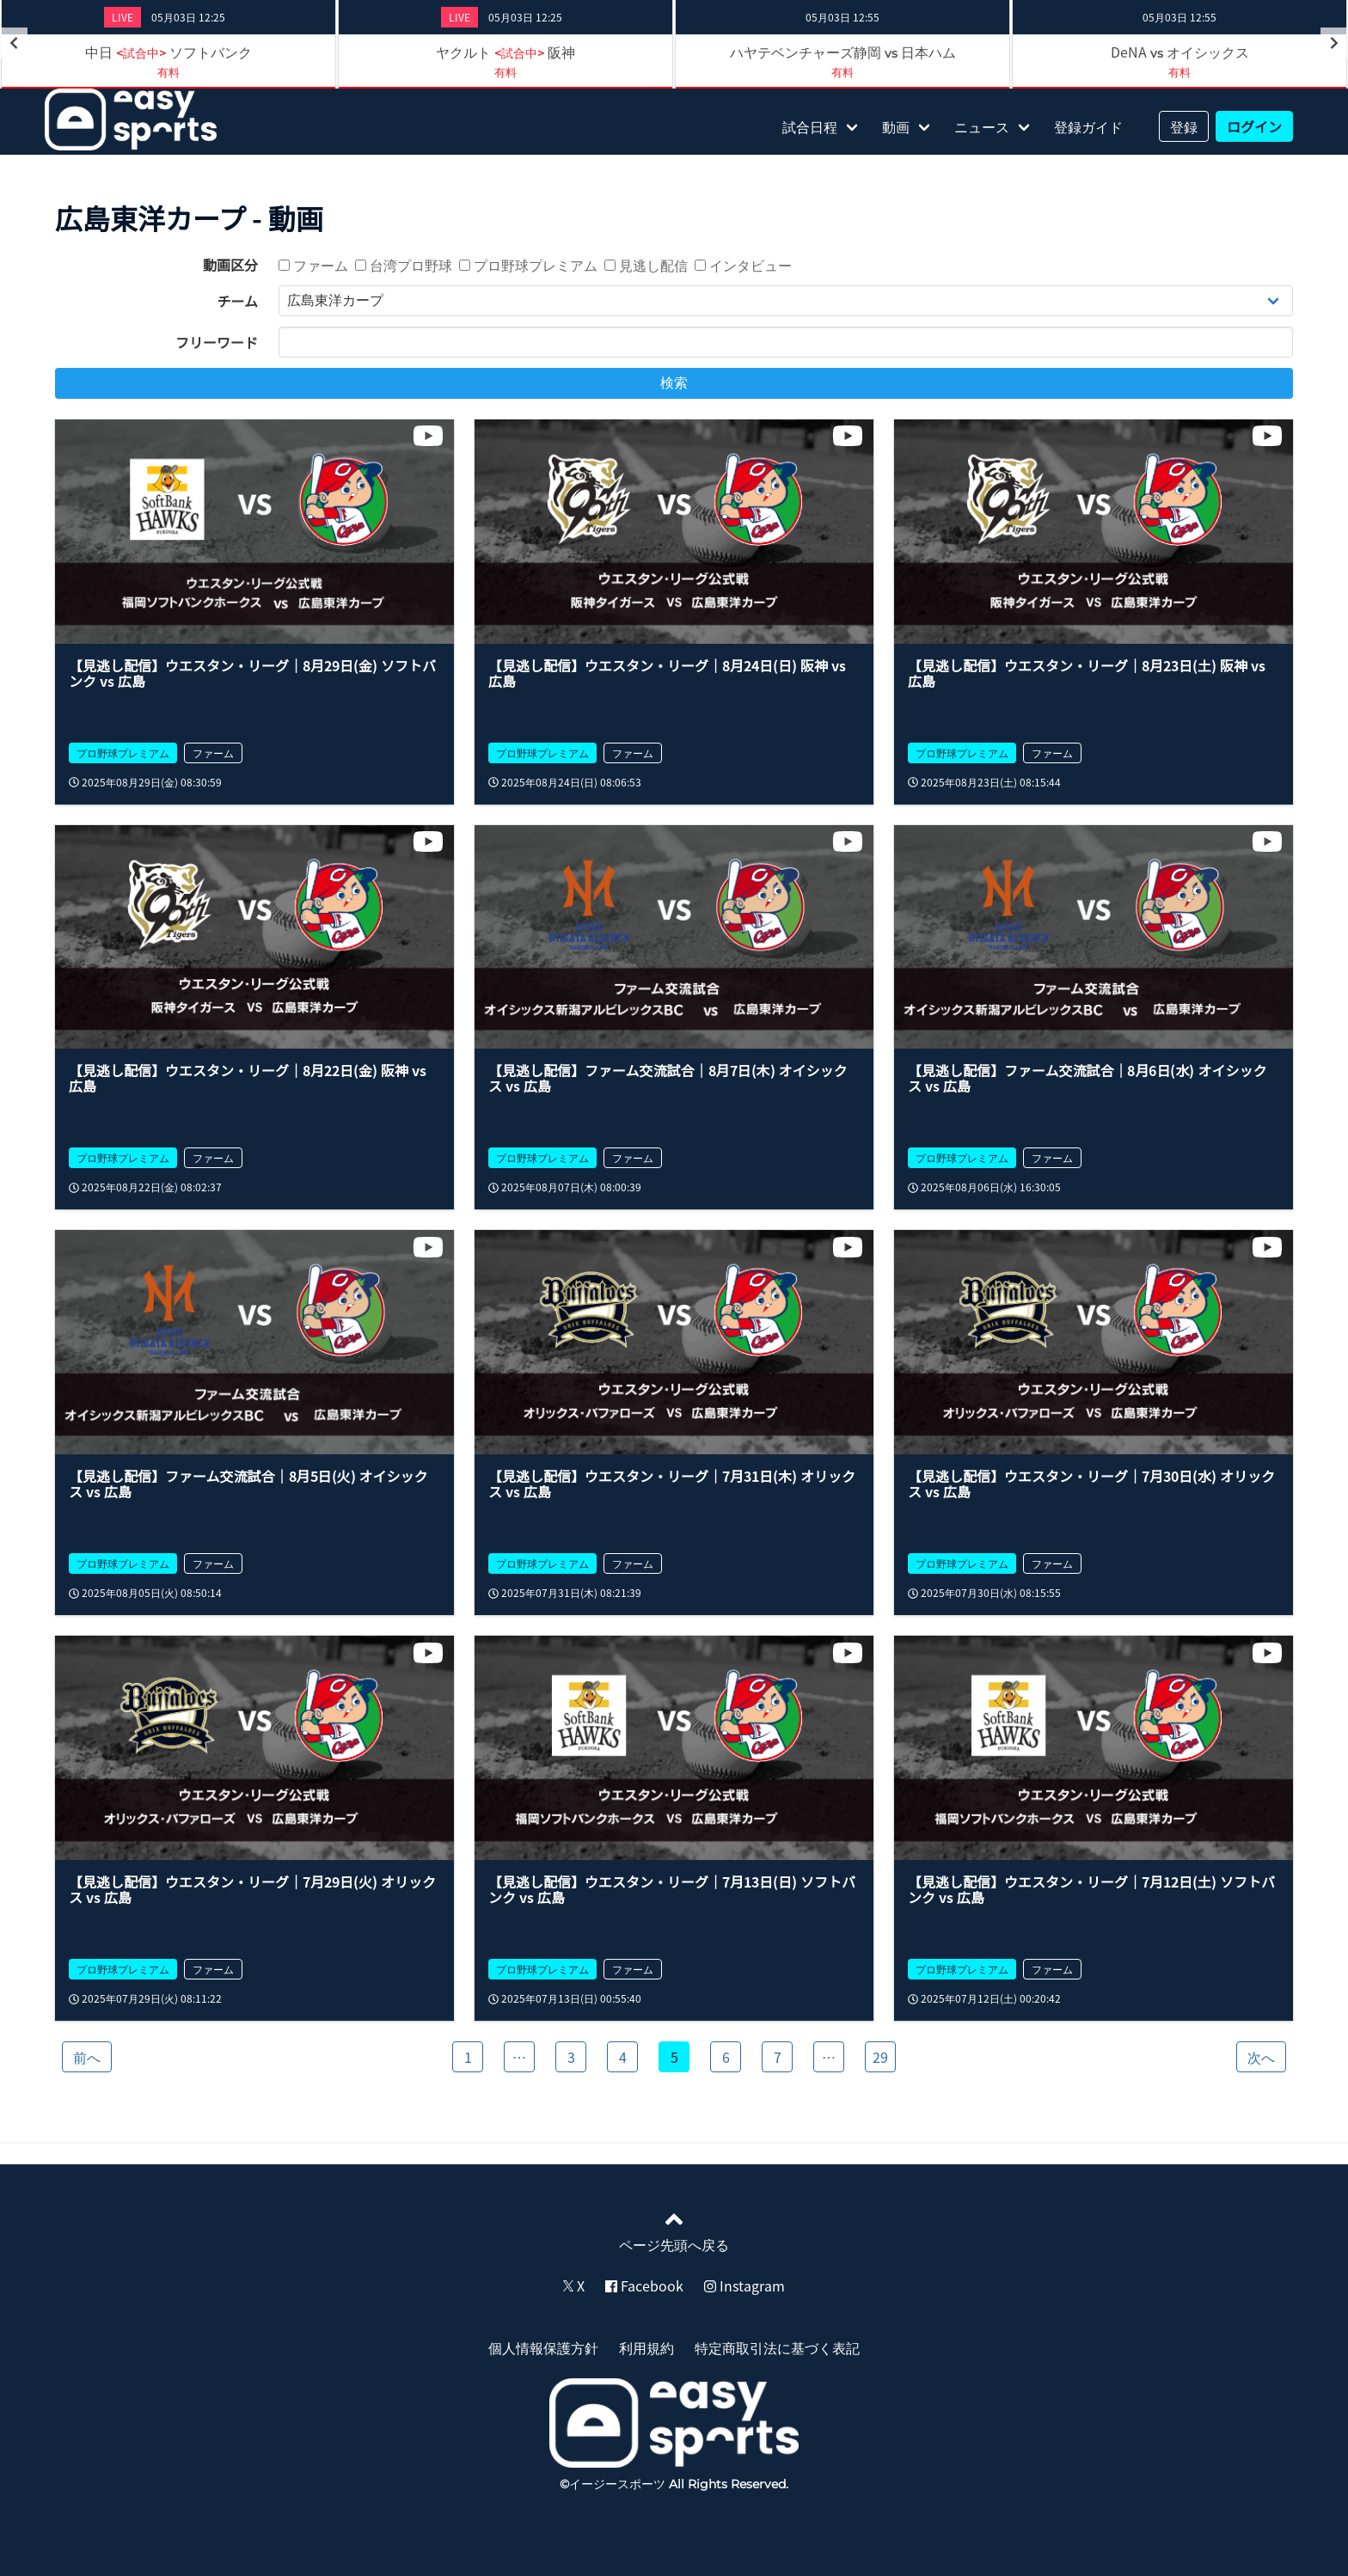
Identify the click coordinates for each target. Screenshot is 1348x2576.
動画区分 (230, 264)
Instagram (744, 2285)
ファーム (313, 264)
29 (880, 2057)
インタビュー (743, 264)
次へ (1261, 2057)
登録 (1184, 126)
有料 (168, 72)
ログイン (1254, 126)
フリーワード (216, 342)
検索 (674, 383)
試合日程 (809, 126)
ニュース (981, 126)
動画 (896, 126)
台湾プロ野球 (403, 264)
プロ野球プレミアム (528, 264)
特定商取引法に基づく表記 (777, 2347)
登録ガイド (1088, 126)
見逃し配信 (646, 264)
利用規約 (646, 2347)
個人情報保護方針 (543, 2347)
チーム (237, 301)
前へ (87, 2057)
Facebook (644, 2285)
